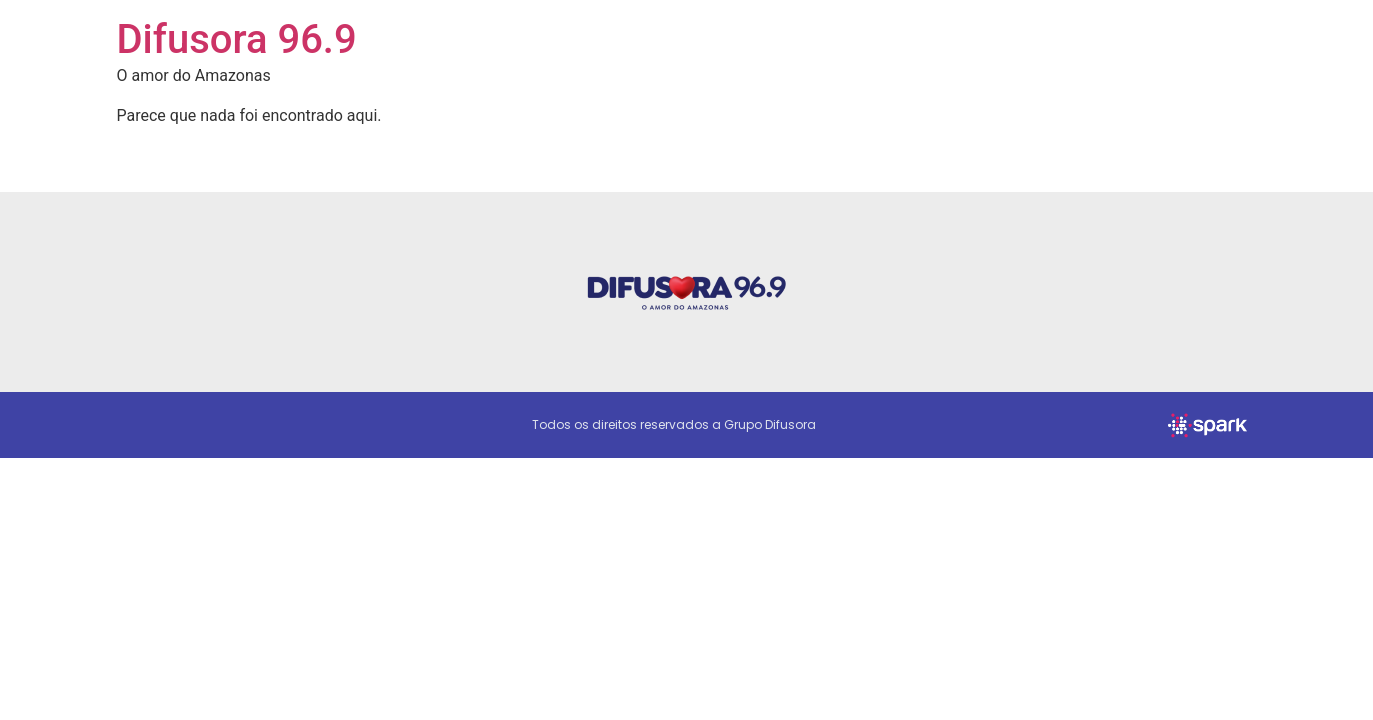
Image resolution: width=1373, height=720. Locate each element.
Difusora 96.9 (237, 39)
